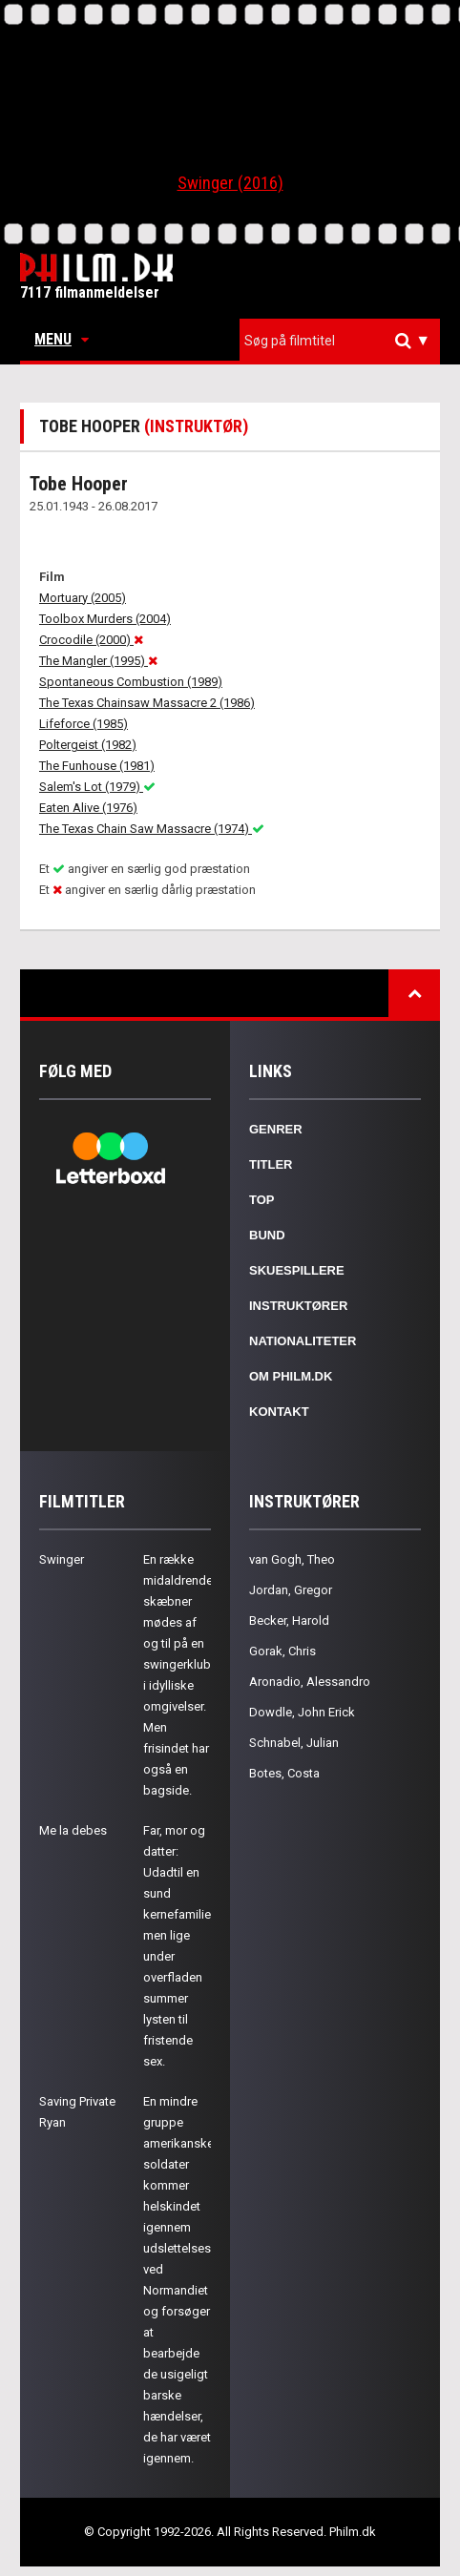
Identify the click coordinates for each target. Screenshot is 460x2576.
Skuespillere (297, 1270)
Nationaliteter (302, 1341)
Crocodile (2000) (91, 640)
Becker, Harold (289, 1620)
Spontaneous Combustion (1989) (130, 682)
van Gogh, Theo (292, 1559)
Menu (61, 339)
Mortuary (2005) (82, 598)
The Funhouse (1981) (97, 765)
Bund (267, 1235)
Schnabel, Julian (294, 1742)
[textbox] (344, 340)
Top (262, 1200)
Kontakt (279, 1411)
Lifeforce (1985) (83, 724)
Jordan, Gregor (290, 1590)
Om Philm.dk (290, 1376)
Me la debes (73, 1830)
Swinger (61, 1559)
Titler (271, 1164)
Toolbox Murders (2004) (105, 619)
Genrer (276, 1129)
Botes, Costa (284, 1773)
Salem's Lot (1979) (97, 786)
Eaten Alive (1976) (88, 807)
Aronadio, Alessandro (309, 1681)
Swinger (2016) (230, 183)
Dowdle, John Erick (302, 1712)
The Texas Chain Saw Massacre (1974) (151, 828)
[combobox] (340, 341)
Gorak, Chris (282, 1651)
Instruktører (298, 1305)
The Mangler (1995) (98, 661)
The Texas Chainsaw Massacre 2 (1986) (147, 703)
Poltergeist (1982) (87, 744)
